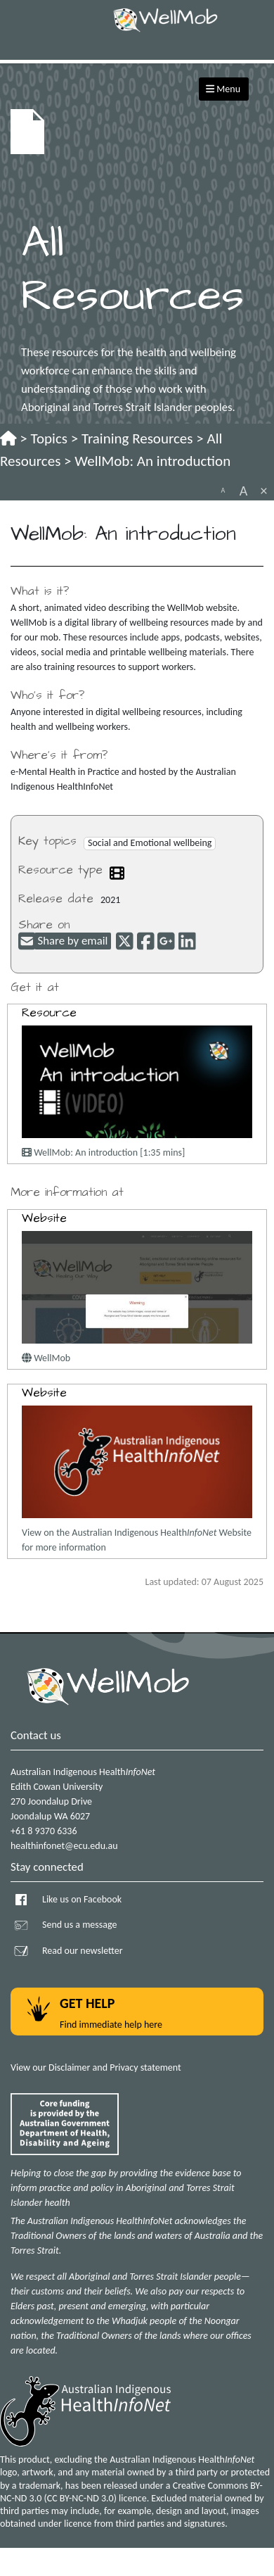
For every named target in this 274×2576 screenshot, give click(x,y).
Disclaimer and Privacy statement (114, 2067)
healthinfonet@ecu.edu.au (64, 1846)
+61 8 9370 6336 (44, 1831)
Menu (223, 89)
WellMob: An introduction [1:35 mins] (103, 1152)
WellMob (46, 1358)
